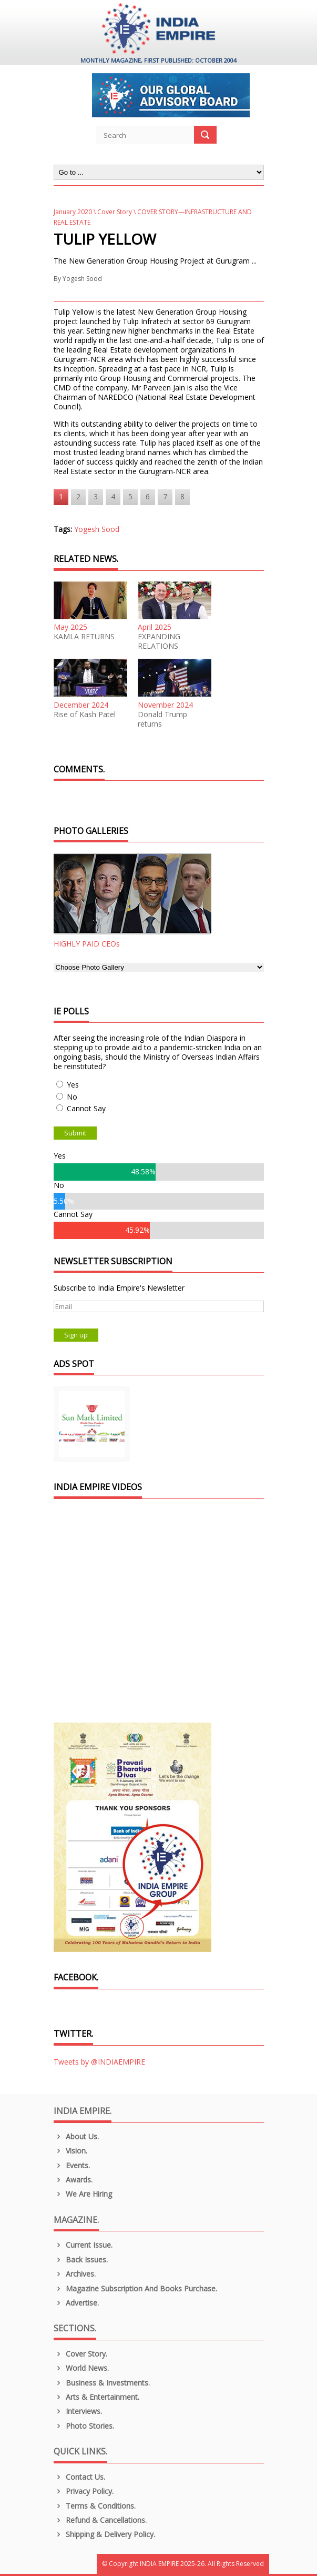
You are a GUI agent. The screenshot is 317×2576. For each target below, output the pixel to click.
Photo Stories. (84, 2426)
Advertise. (76, 2303)
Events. (72, 2165)
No (72, 1097)
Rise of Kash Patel (85, 714)
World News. (81, 2368)
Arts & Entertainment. (97, 2397)
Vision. (71, 2151)
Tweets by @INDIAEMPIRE (99, 2062)
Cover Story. (81, 2354)
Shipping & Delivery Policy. (105, 2534)
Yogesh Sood (82, 278)
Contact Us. (80, 2477)
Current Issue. (83, 2245)
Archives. (75, 2274)
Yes (73, 1085)
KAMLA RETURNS (84, 636)
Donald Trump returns (162, 719)
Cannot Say (86, 1108)
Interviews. (78, 2411)
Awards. (73, 2180)
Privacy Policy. (84, 2491)
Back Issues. (81, 2260)
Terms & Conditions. (95, 2506)
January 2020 (73, 211)
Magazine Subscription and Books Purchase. (136, 2288)
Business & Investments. (102, 2383)
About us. (76, 2136)
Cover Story (114, 211)
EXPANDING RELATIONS (159, 641)
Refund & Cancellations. (100, 2520)
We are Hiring (83, 2194)
